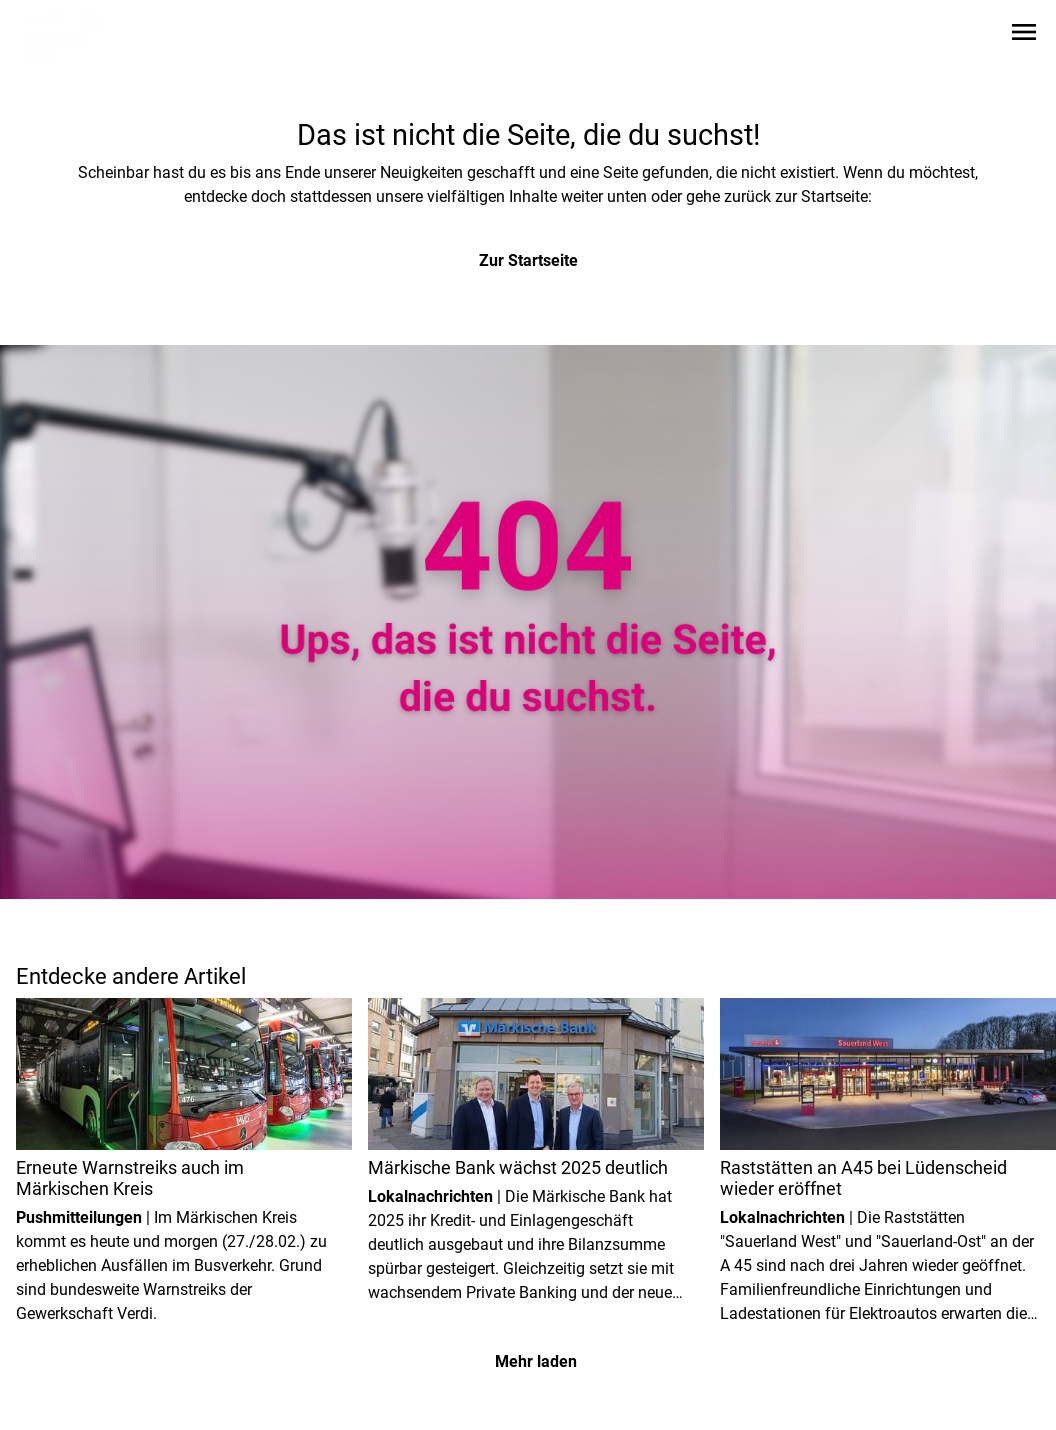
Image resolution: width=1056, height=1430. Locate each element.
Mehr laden (536, 1361)
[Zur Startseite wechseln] (64, 36)
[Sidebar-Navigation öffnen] (1024, 35)
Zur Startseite (528, 260)
